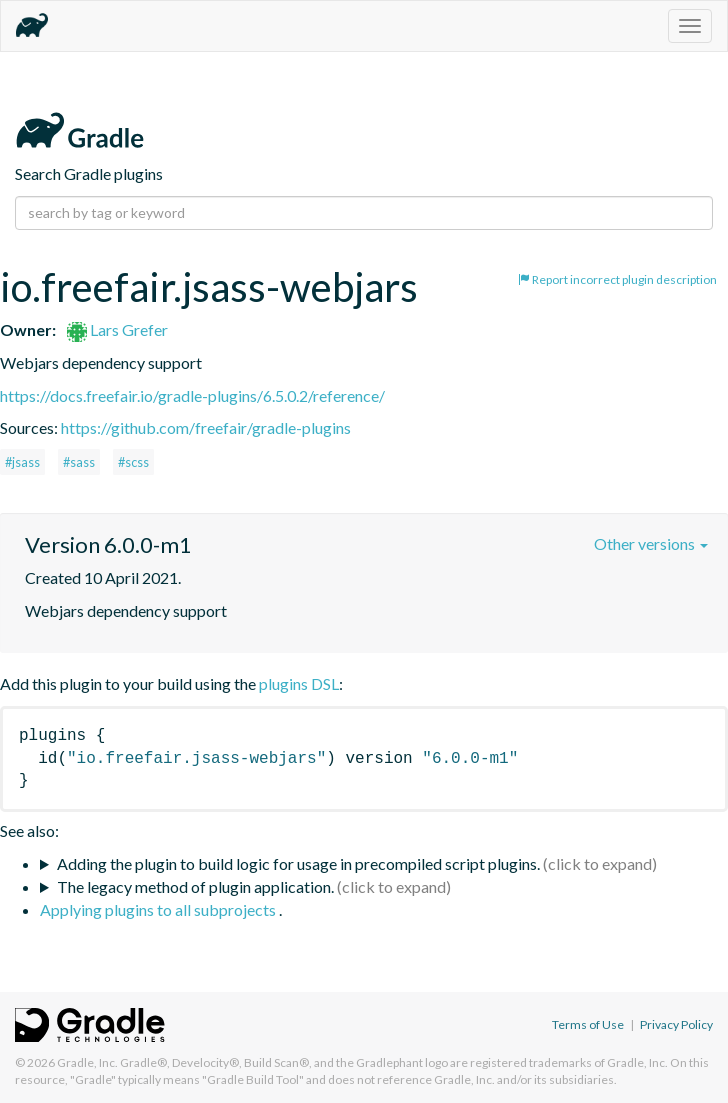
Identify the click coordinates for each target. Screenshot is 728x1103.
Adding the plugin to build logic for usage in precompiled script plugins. (298, 863)
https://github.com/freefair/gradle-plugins (206, 427)
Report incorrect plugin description (617, 279)
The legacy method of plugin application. (195, 886)
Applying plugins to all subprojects (159, 909)
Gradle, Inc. (87, 1062)
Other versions (651, 543)
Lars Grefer (117, 329)
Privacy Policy (676, 1024)
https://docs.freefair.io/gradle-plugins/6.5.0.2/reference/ (192, 395)
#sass (79, 462)
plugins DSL (299, 683)
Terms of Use (588, 1024)
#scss (133, 462)
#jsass (22, 462)
